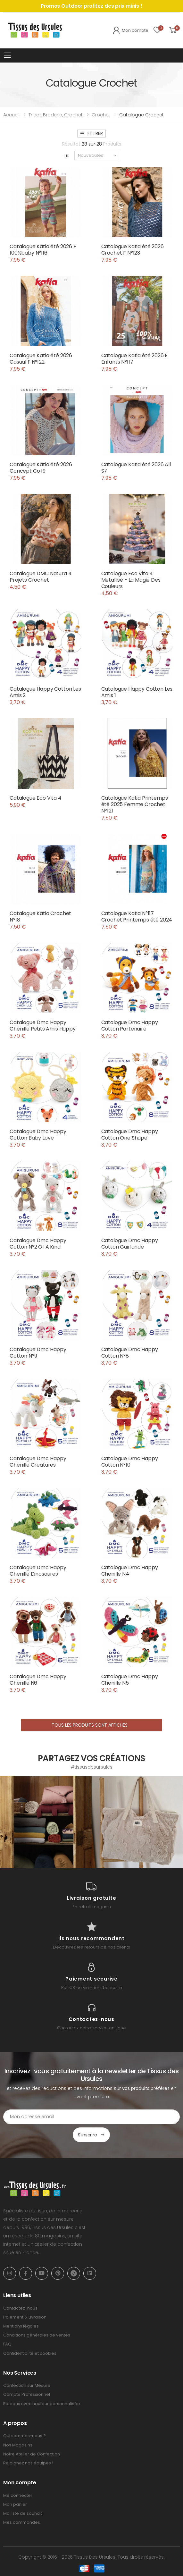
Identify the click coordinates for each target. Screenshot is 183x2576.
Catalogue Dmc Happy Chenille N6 (38, 1680)
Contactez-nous (20, 2308)
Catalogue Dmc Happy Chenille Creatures (38, 1462)
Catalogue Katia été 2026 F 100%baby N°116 (43, 250)
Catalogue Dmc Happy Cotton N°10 (129, 1462)
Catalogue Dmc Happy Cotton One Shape (129, 1134)
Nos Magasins (17, 2445)
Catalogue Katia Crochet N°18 (40, 916)
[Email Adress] (91, 2116)
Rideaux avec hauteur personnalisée (41, 2404)
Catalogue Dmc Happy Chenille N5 (129, 1680)
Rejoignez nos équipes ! (28, 2463)
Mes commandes (21, 2522)
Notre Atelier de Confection (31, 2454)
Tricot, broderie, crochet (56, 115)
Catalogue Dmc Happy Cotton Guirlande (129, 1243)
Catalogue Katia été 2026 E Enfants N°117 (134, 359)
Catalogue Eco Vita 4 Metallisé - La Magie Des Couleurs (131, 580)
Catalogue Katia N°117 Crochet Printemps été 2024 (136, 916)
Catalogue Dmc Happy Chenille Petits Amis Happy (43, 1025)
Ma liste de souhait (22, 2513)
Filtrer (91, 133)
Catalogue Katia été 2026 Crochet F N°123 (132, 250)
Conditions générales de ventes (36, 2335)
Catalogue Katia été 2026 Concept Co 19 (41, 468)
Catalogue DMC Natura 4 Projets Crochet (40, 577)
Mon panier (15, 2504)
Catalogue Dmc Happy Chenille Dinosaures (38, 1571)
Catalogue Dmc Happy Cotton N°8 (129, 1353)
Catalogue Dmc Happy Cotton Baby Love (38, 1134)
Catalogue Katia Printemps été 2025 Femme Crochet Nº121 (134, 804)
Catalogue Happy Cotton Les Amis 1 (137, 692)
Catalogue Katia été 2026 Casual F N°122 (41, 359)
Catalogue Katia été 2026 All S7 (136, 468)
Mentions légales (21, 2326)
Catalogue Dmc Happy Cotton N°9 (38, 1353)
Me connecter (17, 2495)
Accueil (11, 115)
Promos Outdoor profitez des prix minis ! (91, 6)
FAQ (7, 2344)
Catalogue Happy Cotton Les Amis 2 (45, 692)
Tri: (66, 155)
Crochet (101, 115)
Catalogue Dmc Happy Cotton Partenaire (129, 1025)
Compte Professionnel (26, 2394)
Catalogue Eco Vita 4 (36, 798)
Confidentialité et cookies (29, 2353)
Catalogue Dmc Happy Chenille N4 (129, 1571)
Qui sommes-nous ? (24, 2436)
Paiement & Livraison (24, 2317)
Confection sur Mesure (26, 2385)
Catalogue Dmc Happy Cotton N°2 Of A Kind (38, 1243)
